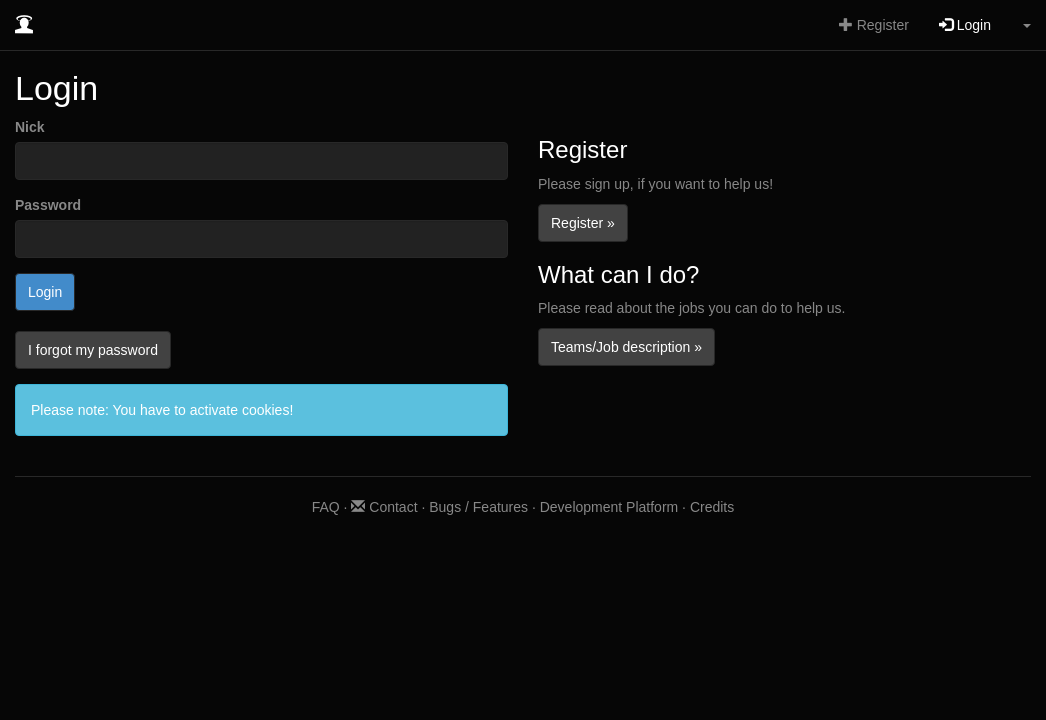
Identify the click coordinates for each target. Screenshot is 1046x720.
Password (48, 205)
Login (965, 25)
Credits (712, 507)
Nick (30, 127)
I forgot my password (93, 350)
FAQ (326, 507)
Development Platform (609, 507)
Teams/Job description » (626, 347)
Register (874, 25)
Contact (384, 507)
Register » (583, 223)
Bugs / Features (478, 507)
